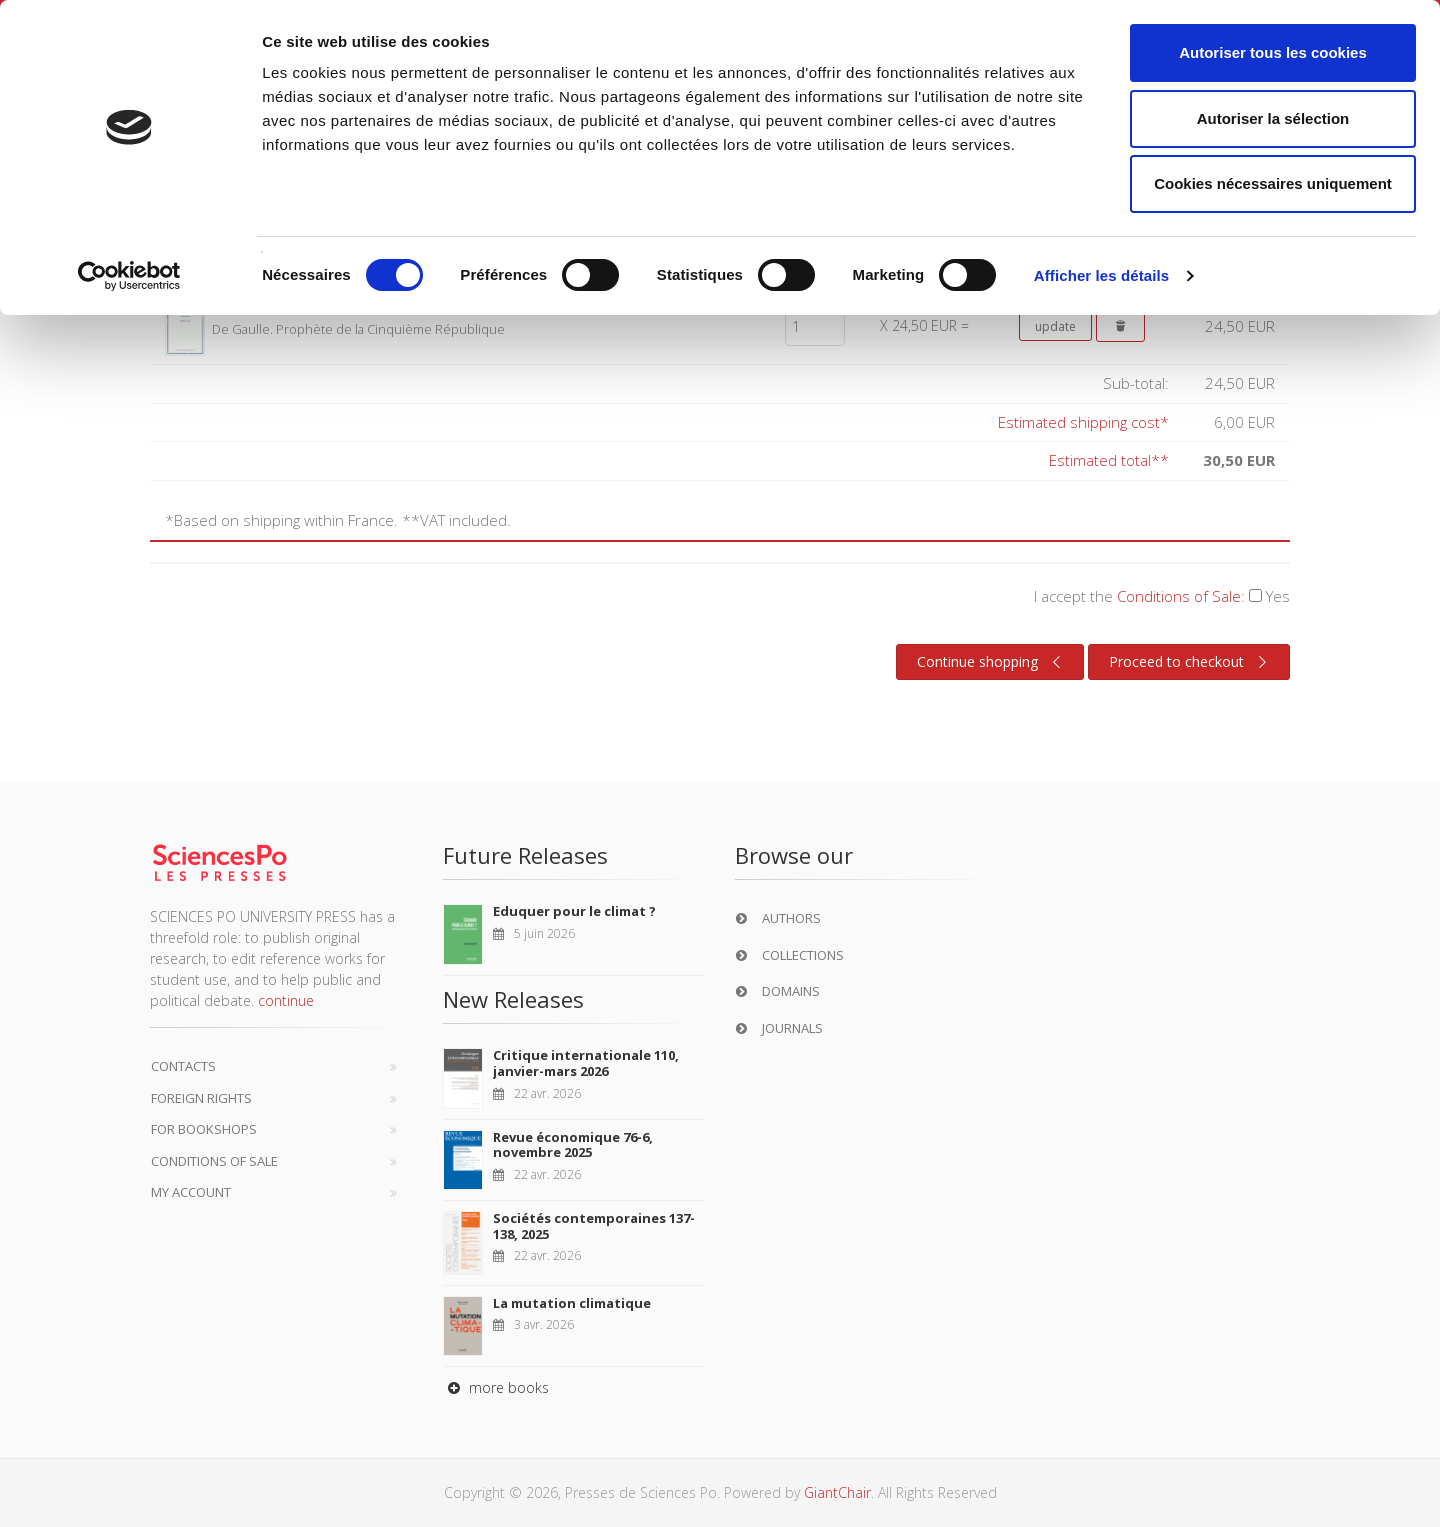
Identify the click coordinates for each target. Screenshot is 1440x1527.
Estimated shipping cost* (1083, 422)
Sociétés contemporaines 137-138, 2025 (594, 1226)
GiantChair (837, 1492)
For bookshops (204, 1129)
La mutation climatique (572, 1303)
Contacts (183, 1066)
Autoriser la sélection (1273, 118)
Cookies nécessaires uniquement (1273, 183)
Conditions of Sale (1179, 596)
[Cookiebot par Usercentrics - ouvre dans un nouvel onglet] (129, 276)
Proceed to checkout (1190, 662)
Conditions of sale (214, 1161)
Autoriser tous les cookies (1273, 52)
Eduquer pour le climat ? (574, 911)
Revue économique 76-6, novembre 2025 (573, 1145)
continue (286, 1000)
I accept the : (1162, 596)
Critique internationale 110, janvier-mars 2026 (586, 1063)
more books (496, 1387)
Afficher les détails (1101, 275)
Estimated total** (1109, 460)
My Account (191, 1192)
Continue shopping (991, 662)
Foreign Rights (201, 1098)
